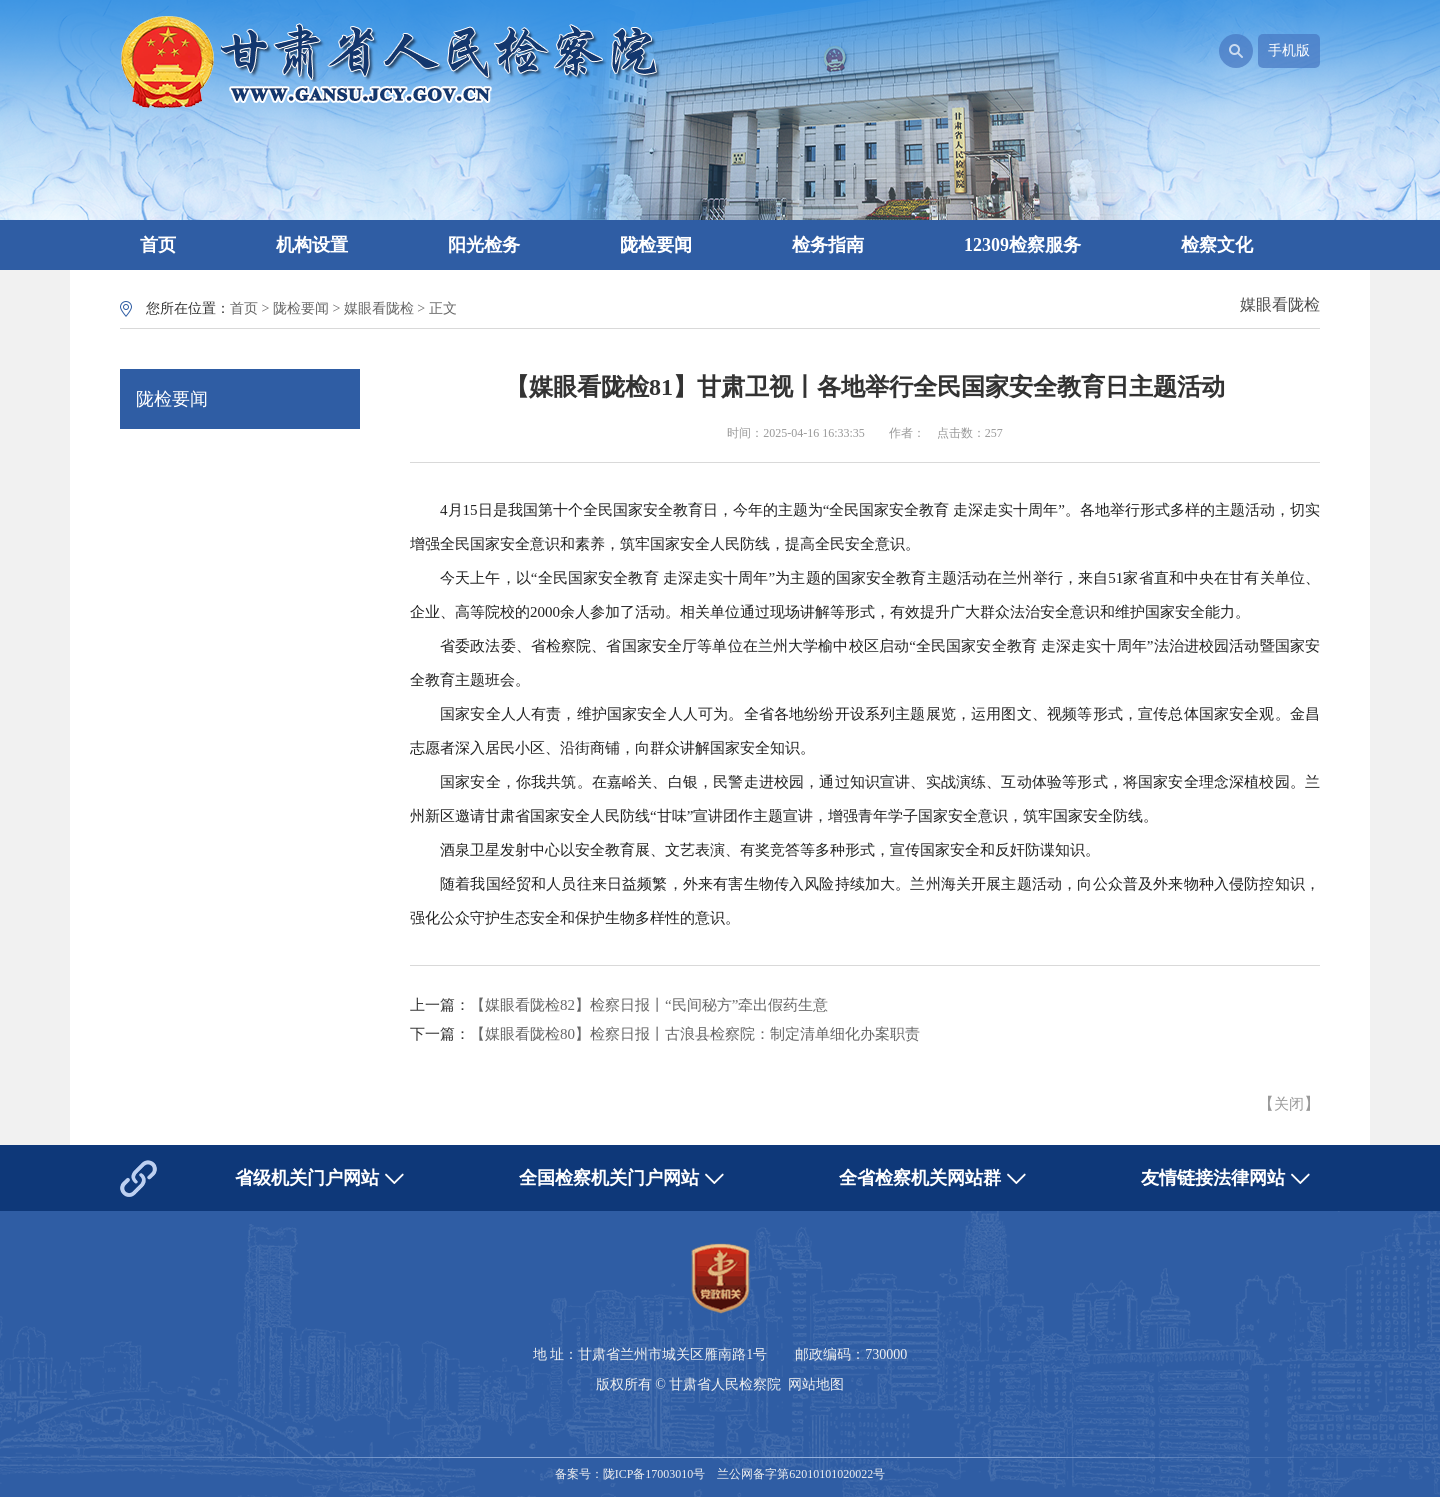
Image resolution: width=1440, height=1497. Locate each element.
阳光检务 (484, 245)
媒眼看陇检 (379, 308)
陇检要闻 (656, 245)
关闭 (1289, 1104)
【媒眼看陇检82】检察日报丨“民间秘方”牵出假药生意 (649, 1005)
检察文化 (1217, 245)
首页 (158, 245)
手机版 (1289, 50)
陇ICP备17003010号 (654, 1474)
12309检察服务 (1022, 245)
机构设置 (312, 245)
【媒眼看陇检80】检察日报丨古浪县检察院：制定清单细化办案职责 (695, 1034)
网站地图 (816, 1384)
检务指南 (828, 245)
